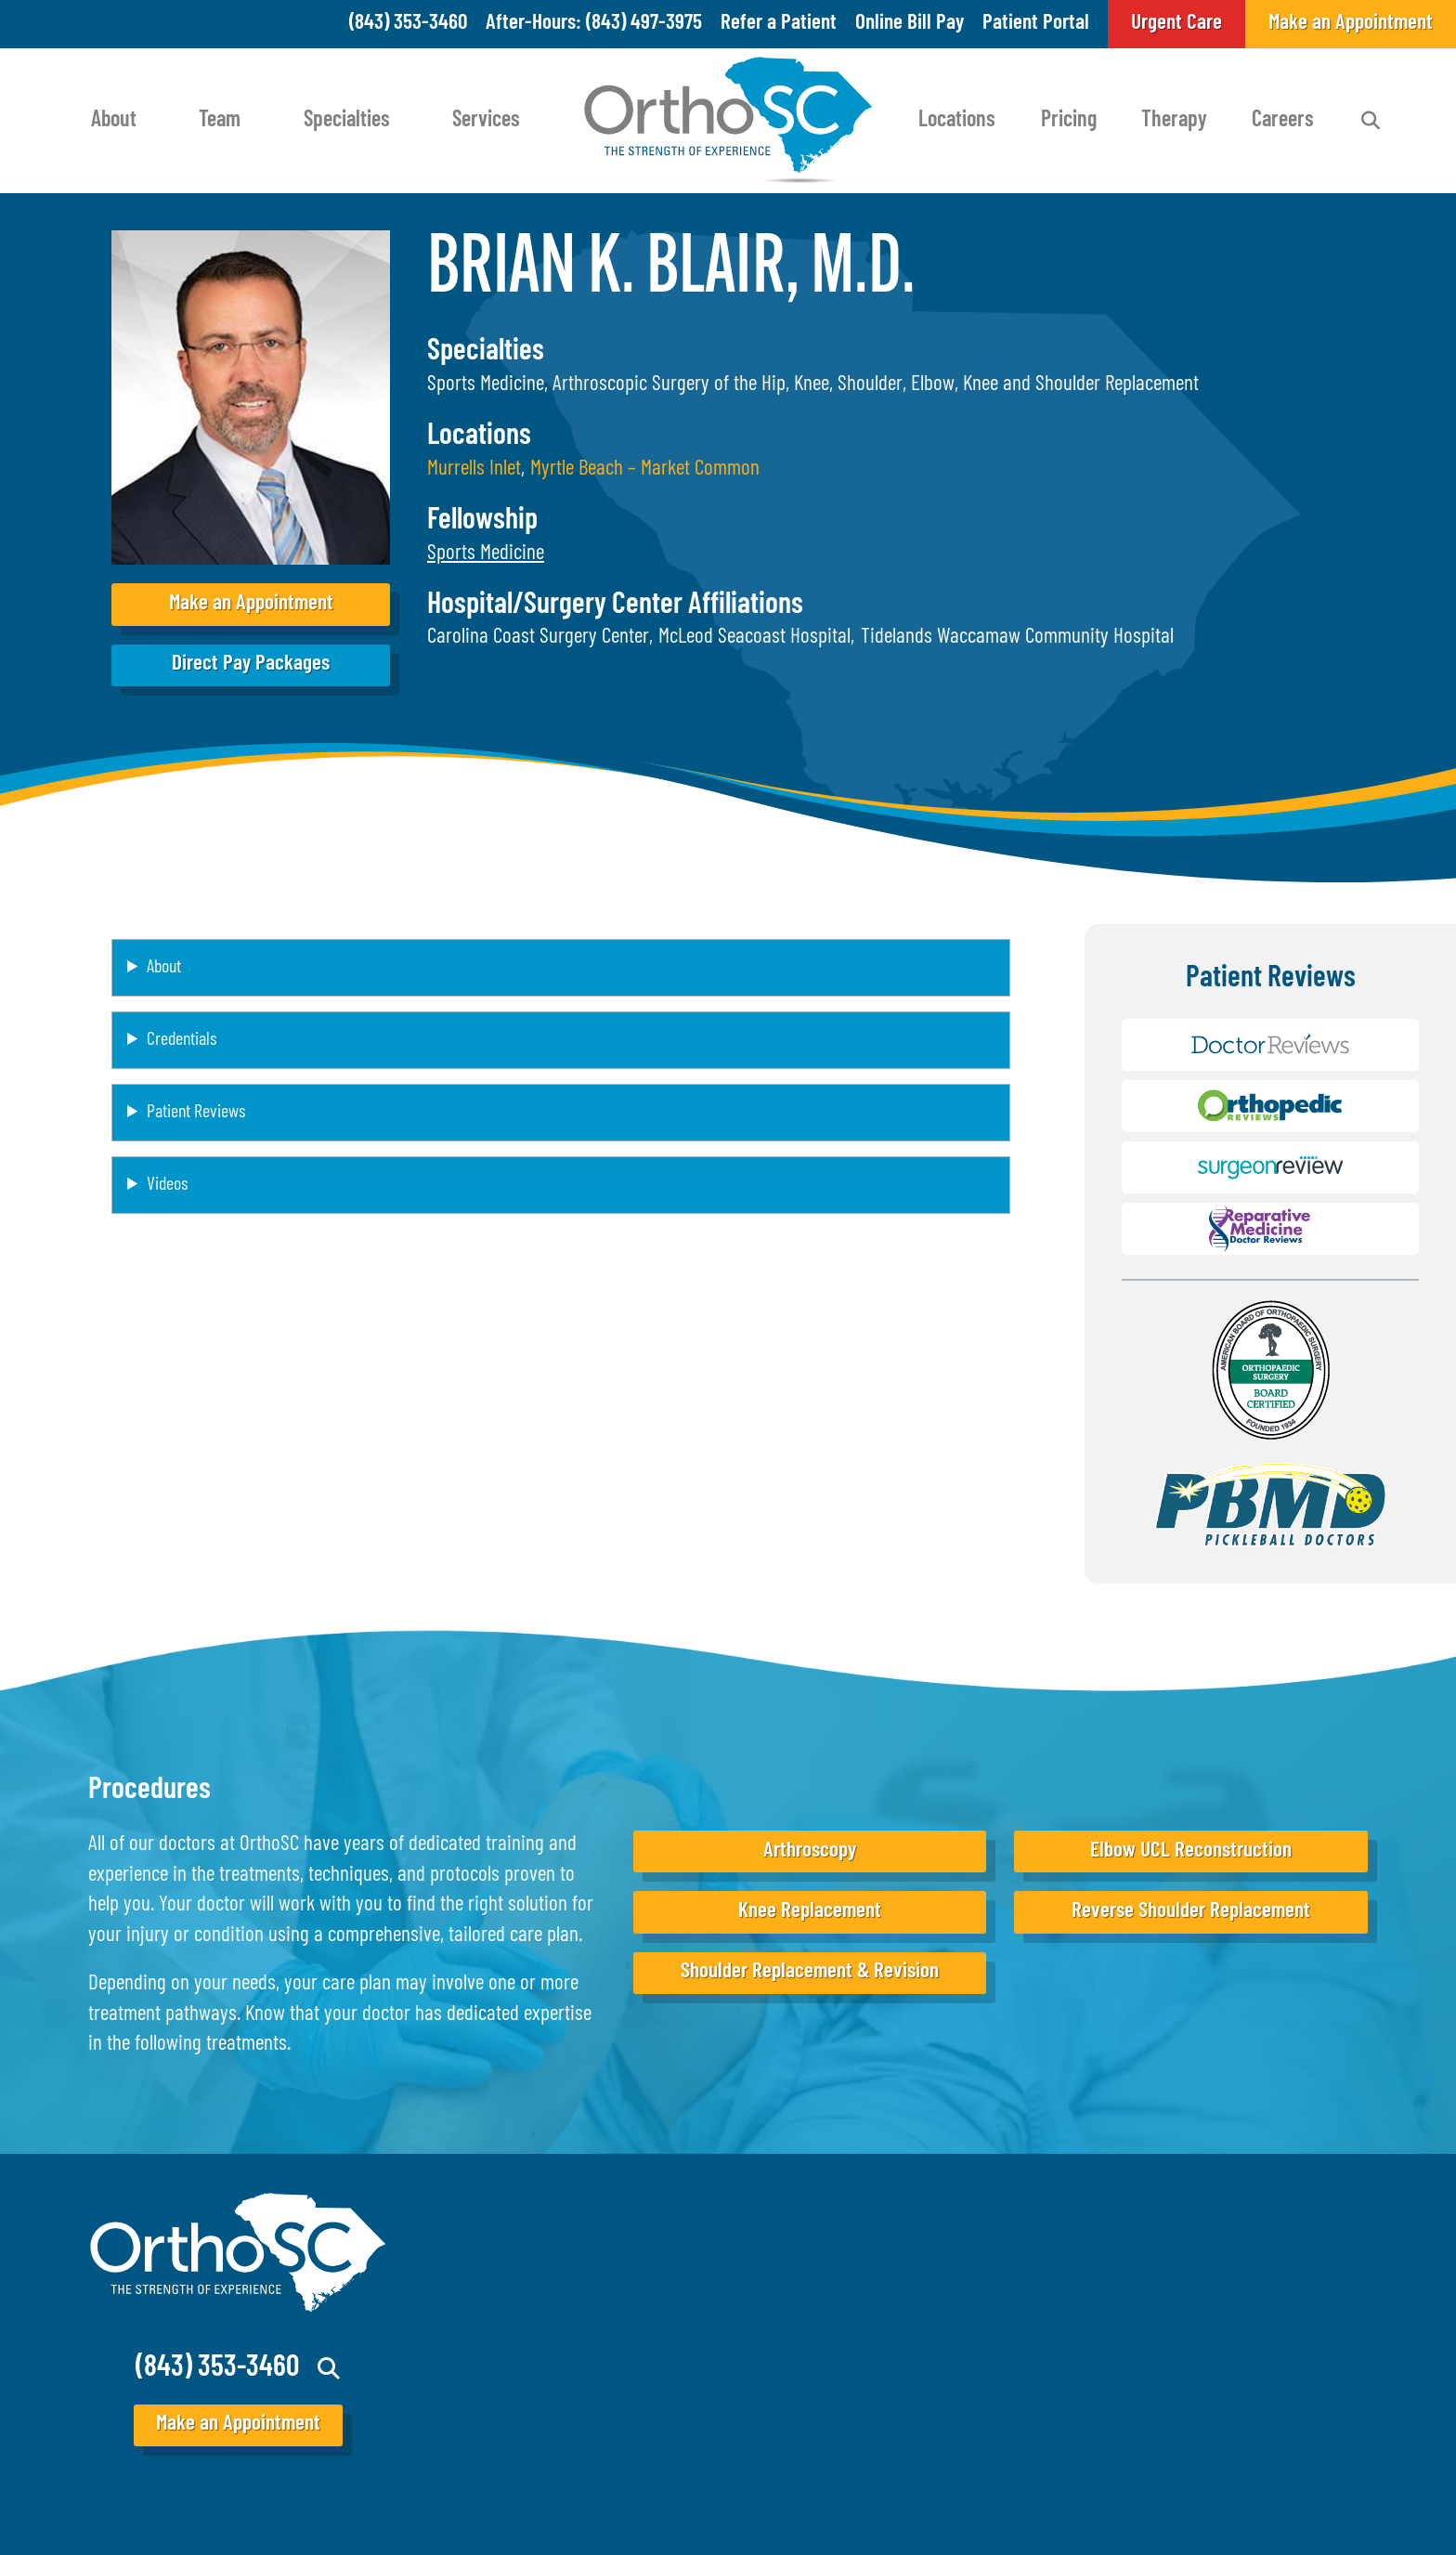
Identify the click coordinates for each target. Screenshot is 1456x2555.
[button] (485, 554)
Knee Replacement (809, 1912)
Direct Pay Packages (251, 664)
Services (486, 121)
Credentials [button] (181, 1040)
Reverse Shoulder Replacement (1191, 1912)
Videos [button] (167, 1185)
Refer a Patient (779, 23)
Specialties (347, 121)
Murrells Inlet (474, 469)
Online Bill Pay (909, 23)
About (113, 121)
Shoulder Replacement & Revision (810, 1972)
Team (219, 121)
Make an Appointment (251, 604)
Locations (956, 121)
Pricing (1069, 121)
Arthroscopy (809, 1851)
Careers (1283, 121)
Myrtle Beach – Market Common (645, 469)
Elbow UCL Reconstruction (1191, 1851)
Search (1370, 120)
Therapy (1174, 121)
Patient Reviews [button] (196, 1112)
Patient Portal (1035, 23)
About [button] (164, 967)
